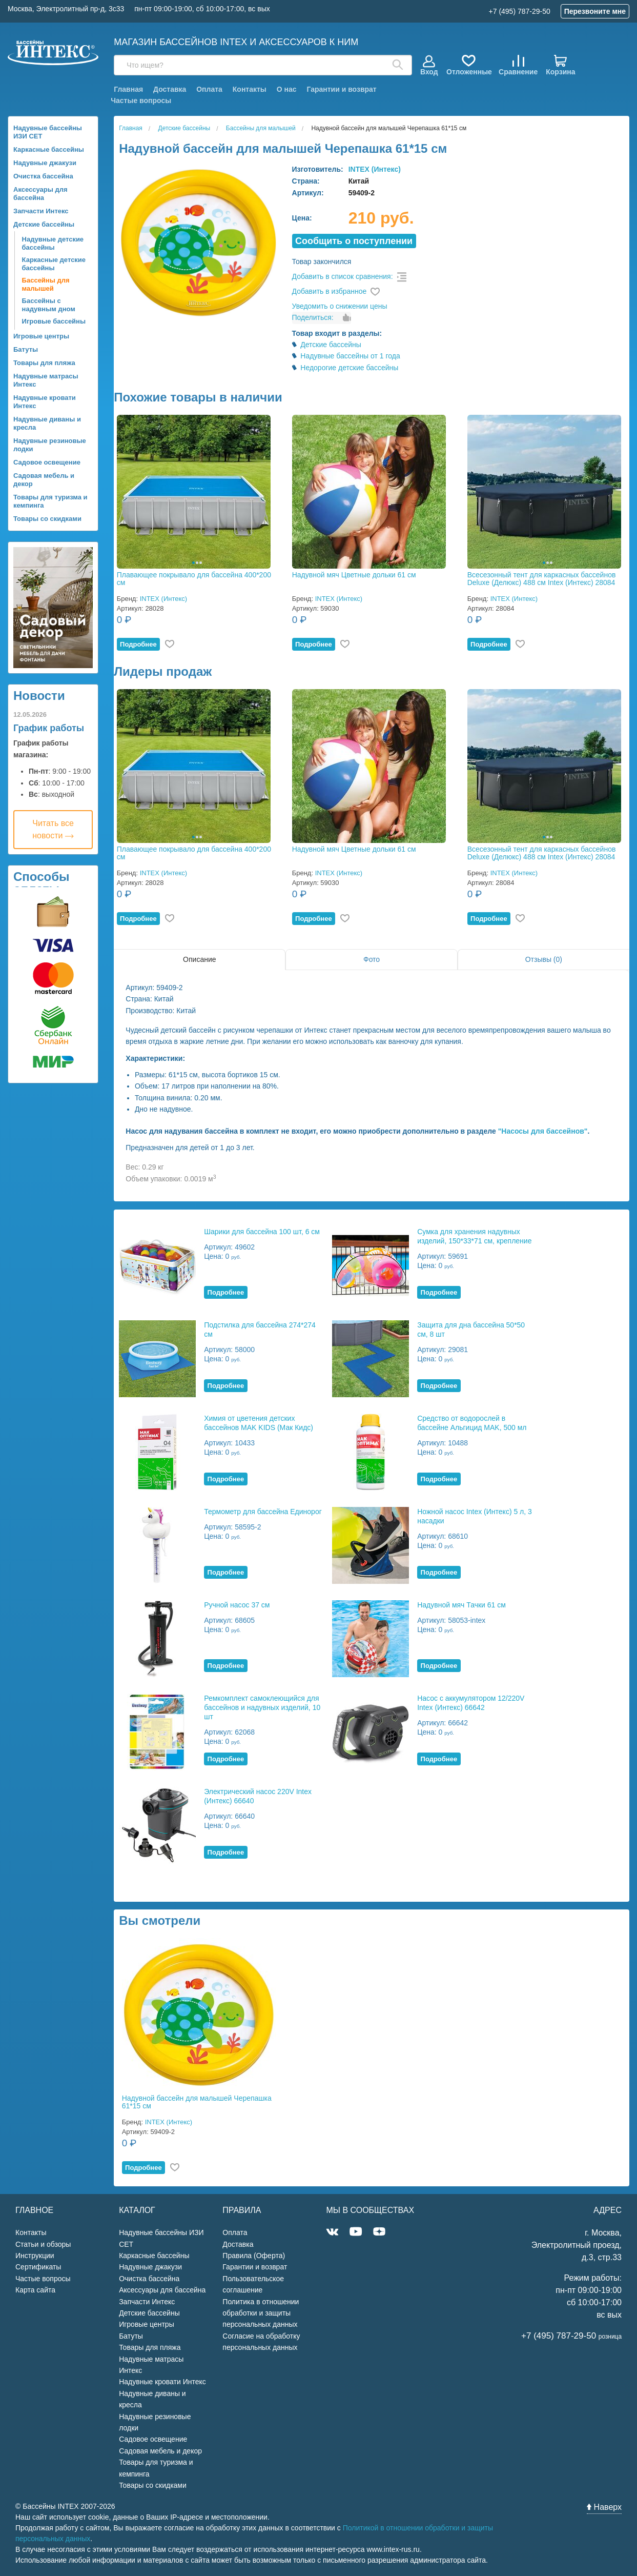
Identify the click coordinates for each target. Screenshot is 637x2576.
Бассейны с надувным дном (48, 305)
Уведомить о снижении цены (339, 306)
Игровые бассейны (54, 321)
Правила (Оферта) (253, 2255)
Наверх (604, 2507)
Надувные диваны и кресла (47, 423)
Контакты (249, 89)
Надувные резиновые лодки (49, 445)
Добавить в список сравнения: (342, 276)
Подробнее (138, 644)
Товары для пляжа (44, 363)
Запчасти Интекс (41, 211)
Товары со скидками (47, 518)
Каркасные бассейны (48, 149)
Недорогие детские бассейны (349, 368)
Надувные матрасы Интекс (45, 380)
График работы (48, 728)
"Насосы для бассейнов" (543, 1131)
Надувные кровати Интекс (44, 402)
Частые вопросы (141, 100)
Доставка (169, 89)
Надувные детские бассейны (53, 243)
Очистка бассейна (43, 176)
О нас (287, 89)
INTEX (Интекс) (374, 169)
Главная (128, 89)
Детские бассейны (43, 224)
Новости (39, 695)
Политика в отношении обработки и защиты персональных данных (260, 2313)
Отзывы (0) (543, 959)
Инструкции (34, 2255)
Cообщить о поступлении (354, 241)
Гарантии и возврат (341, 89)
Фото (371, 959)
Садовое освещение (46, 462)
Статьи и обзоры (43, 2244)
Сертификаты (38, 2267)
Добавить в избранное (329, 291)
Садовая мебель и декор (43, 480)
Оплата (209, 89)
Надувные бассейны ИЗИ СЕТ (47, 132)
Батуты (25, 349)
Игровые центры (41, 336)
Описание (199, 959)
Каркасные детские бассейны (54, 264)
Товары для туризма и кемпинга (50, 501)
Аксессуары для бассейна (40, 194)
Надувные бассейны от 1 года (350, 356)
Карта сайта (35, 2290)
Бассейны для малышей (46, 284)
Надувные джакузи (44, 163)
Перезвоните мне (595, 11)
